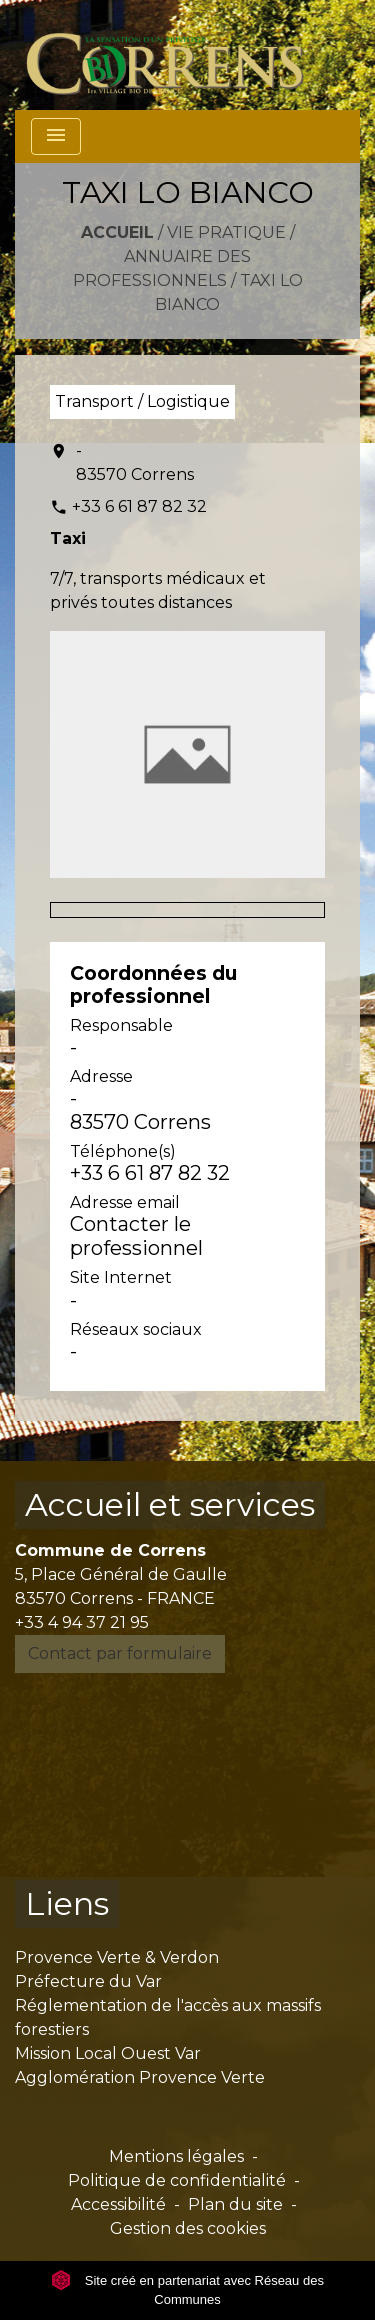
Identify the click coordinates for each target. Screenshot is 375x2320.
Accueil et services (170, 1504)
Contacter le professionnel (136, 1236)
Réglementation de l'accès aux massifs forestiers (168, 2017)
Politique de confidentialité (177, 2180)
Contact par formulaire (120, 1653)
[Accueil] (176, 55)
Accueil (117, 232)
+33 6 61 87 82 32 (139, 506)
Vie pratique (226, 232)
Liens (67, 1903)
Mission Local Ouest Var (108, 2053)
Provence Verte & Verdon (117, 1957)
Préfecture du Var (88, 1981)
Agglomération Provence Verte (140, 2077)
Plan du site (235, 2204)
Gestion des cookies (188, 2228)
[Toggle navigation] (56, 136)
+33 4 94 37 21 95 (82, 1622)
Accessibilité (118, 2204)
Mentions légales (176, 2156)
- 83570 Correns (135, 462)
